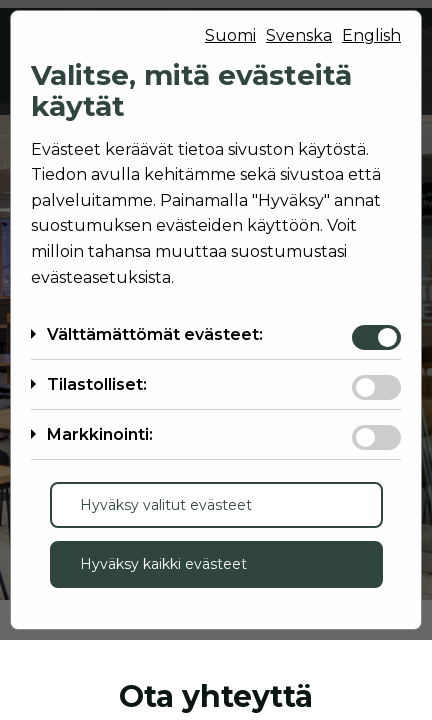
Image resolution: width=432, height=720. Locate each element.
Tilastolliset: (97, 384)
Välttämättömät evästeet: (155, 334)
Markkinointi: (100, 434)
